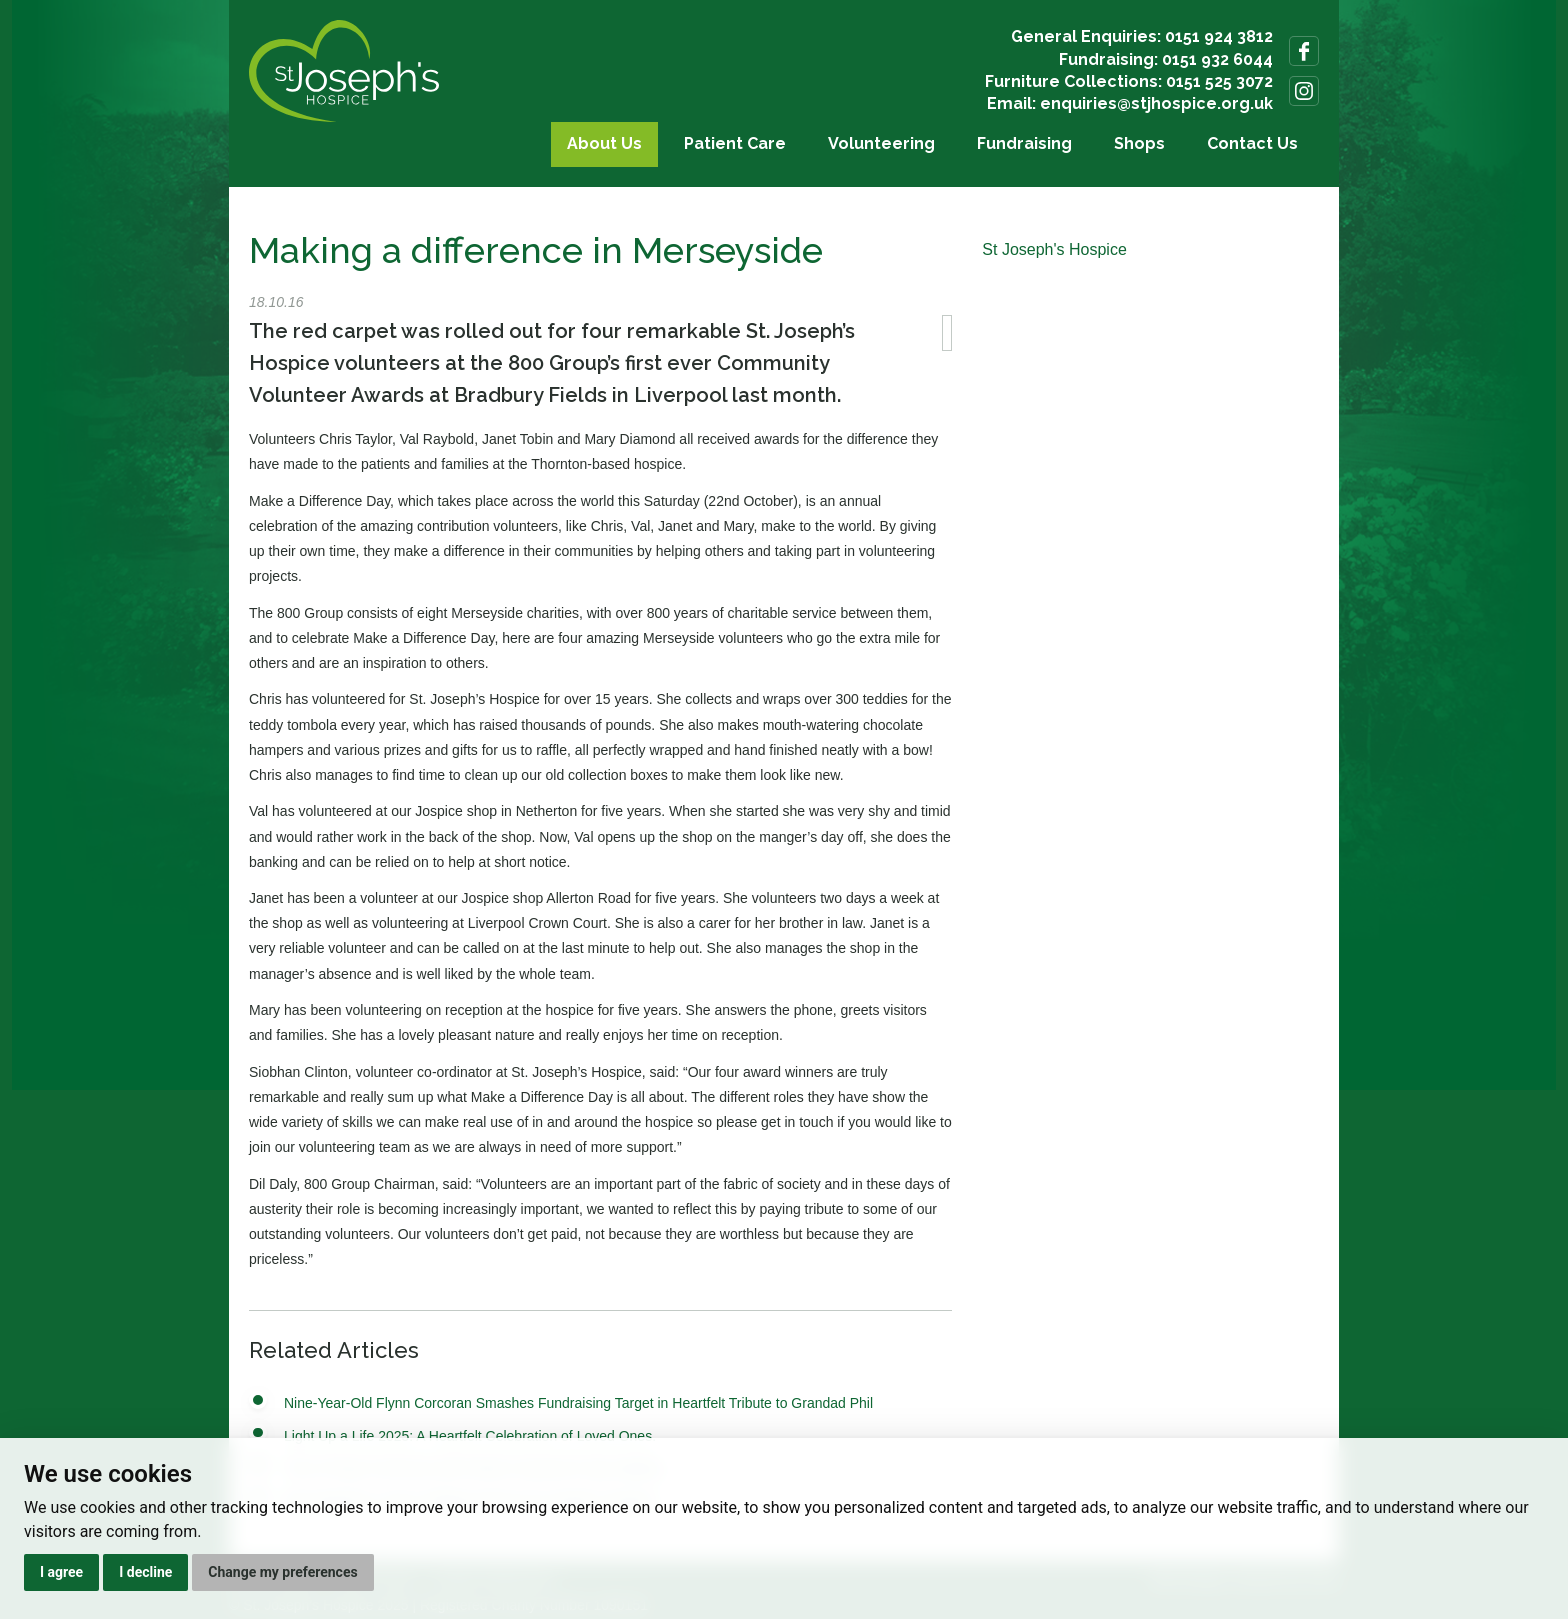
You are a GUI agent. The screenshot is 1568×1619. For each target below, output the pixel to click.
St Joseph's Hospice (1054, 249)
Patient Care (735, 143)
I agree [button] (61, 1572)
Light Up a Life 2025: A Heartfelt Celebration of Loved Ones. (470, 1436)
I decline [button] (145, 1572)
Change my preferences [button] (282, 1572)
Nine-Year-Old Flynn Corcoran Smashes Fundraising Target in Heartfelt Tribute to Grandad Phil (578, 1403)
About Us (604, 143)
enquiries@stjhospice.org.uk (1156, 103)
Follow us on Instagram (1304, 91)
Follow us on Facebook (1304, 51)
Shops (1139, 143)
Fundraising (1024, 143)
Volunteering (881, 143)
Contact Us (1252, 143)
